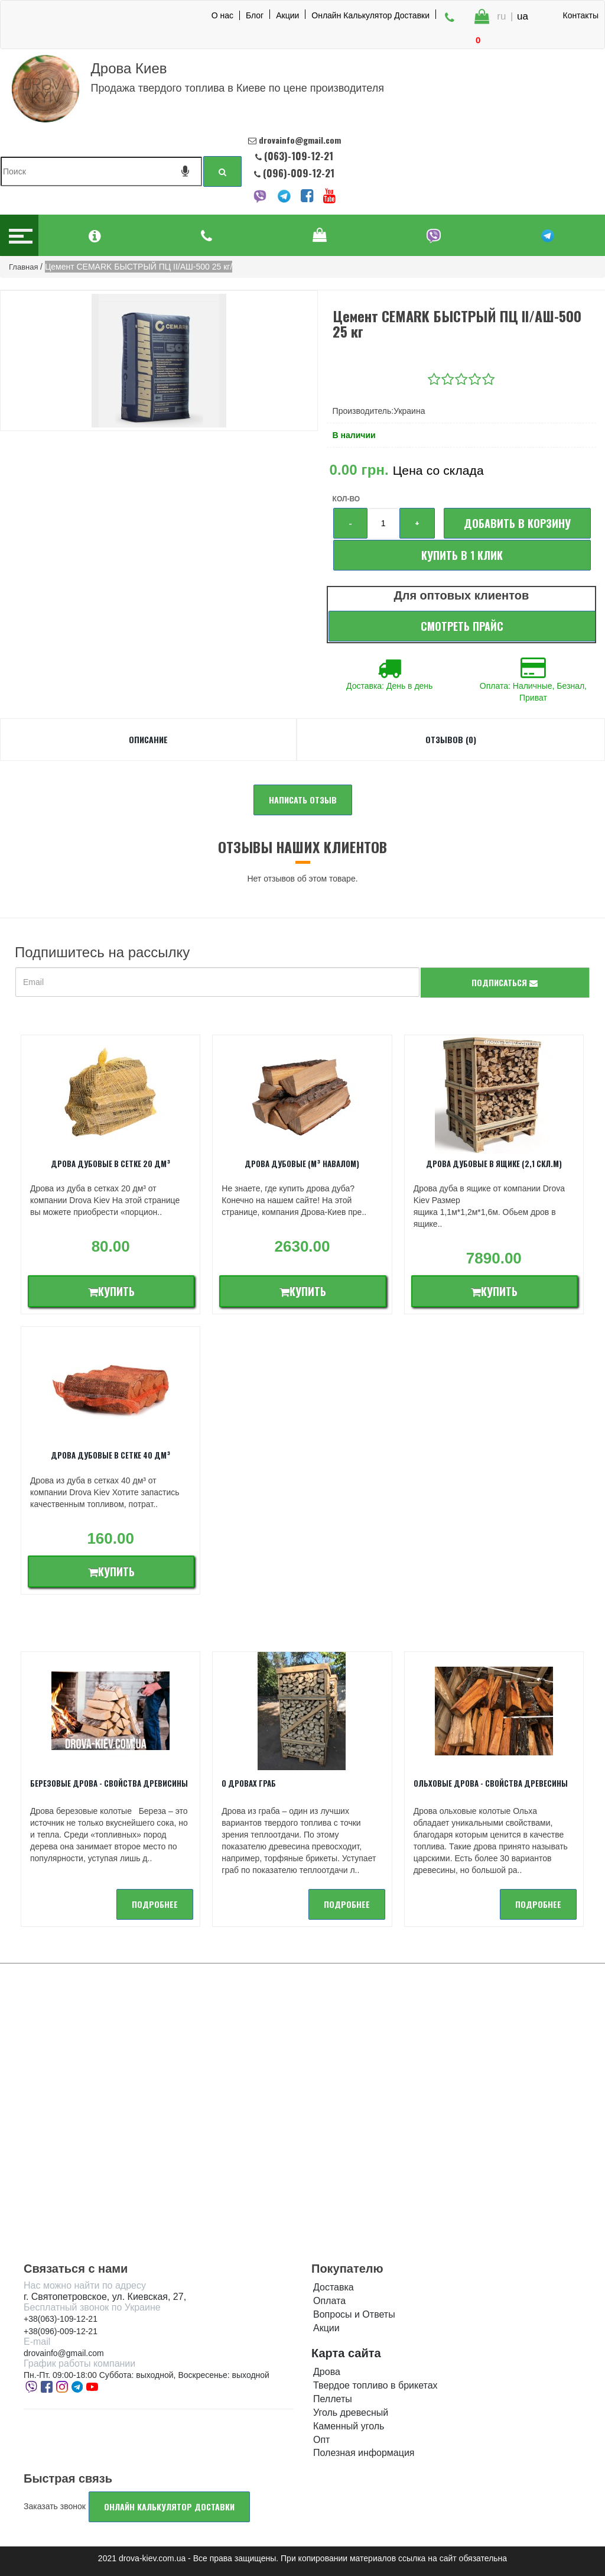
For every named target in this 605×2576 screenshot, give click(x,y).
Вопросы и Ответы (354, 2314)
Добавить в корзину (517, 523)
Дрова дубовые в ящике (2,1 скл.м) (494, 1163)
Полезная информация (364, 2453)
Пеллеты (332, 2399)
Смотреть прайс (462, 626)
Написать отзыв (303, 799)
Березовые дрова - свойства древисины (109, 1783)
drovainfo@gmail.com (64, 2353)
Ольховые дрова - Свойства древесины (491, 1783)
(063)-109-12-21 (298, 155)
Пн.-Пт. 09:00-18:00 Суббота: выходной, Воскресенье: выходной (146, 2375)
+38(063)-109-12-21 (60, 2319)
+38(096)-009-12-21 (60, 2331)
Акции (287, 15)
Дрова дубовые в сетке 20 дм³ (111, 1163)
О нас (222, 15)
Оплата (329, 2301)
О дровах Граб (249, 1783)
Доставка (333, 2287)
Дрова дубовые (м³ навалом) (302, 1163)
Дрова (326, 2372)
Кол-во (346, 499)
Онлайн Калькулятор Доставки (370, 15)
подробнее (155, 1904)
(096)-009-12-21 (297, 173)
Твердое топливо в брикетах (375, 2385)
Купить (111, 1291)
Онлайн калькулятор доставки (169, 2506)
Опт (321, 2440)
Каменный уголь (348, 2426)
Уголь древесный (350, 2412)
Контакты (581, 15)
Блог (255, 15)
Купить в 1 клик (462, 555)
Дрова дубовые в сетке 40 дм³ (111, 1455)
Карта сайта (346, 2353)
